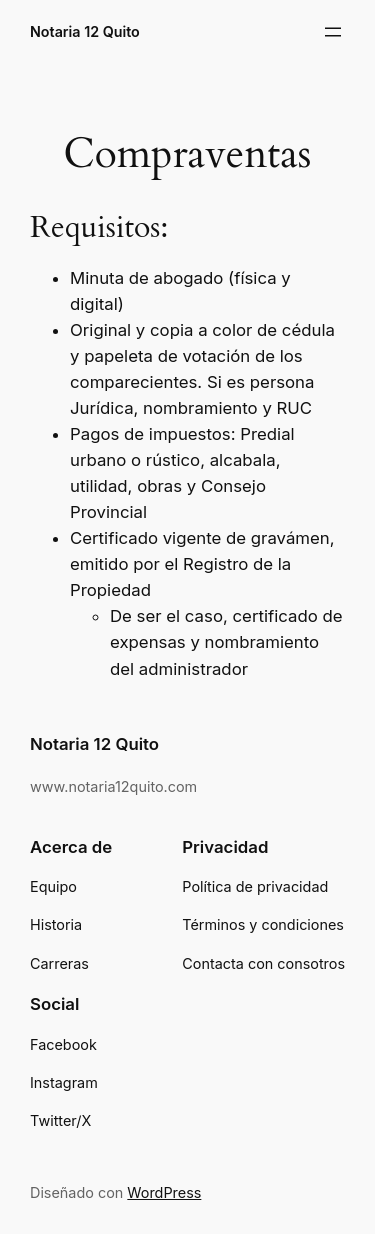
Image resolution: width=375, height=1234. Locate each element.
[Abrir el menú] (333, 32)
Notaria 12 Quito (85, 31)
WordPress (164, 1192)
